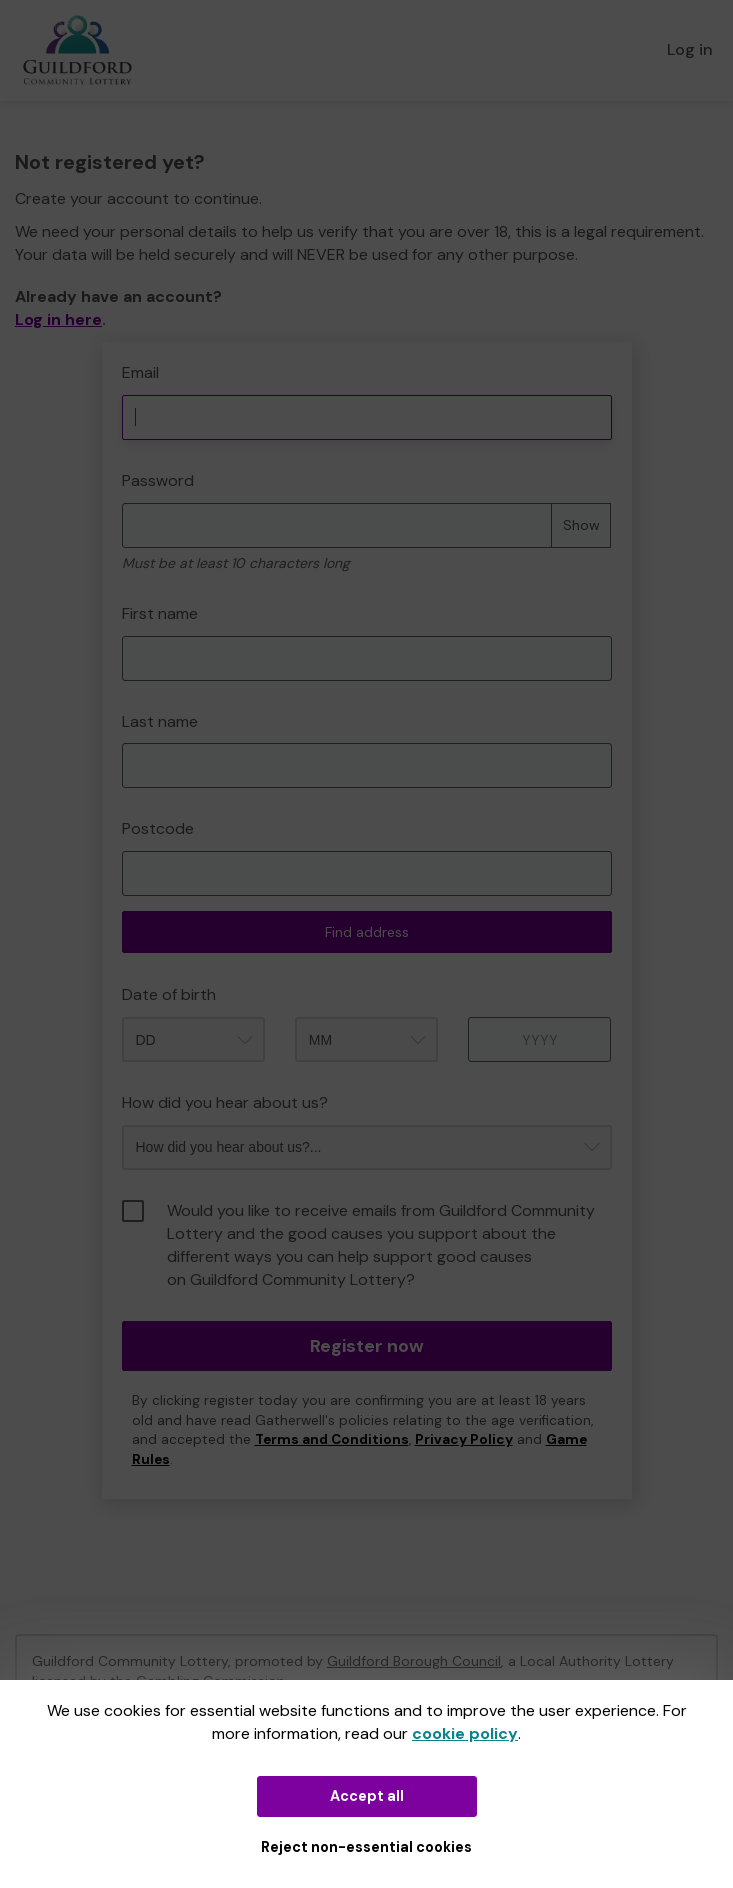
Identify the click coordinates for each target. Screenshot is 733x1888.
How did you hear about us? (225, 1102)
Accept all (367, 1796)
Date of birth (169, 994)
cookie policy (465, 1733)
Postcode (158, 828)
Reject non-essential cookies (366, 1847)
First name (160, 613)
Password (158, 480)
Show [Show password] (581, 525)
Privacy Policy (464, 1439)
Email (140, 372)
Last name (160, 721)
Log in (690, 49)
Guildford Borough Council (414, 1661)
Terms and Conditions (332, 1439)
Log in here (58, 319)
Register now (367, 1346)
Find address (367, 932)
